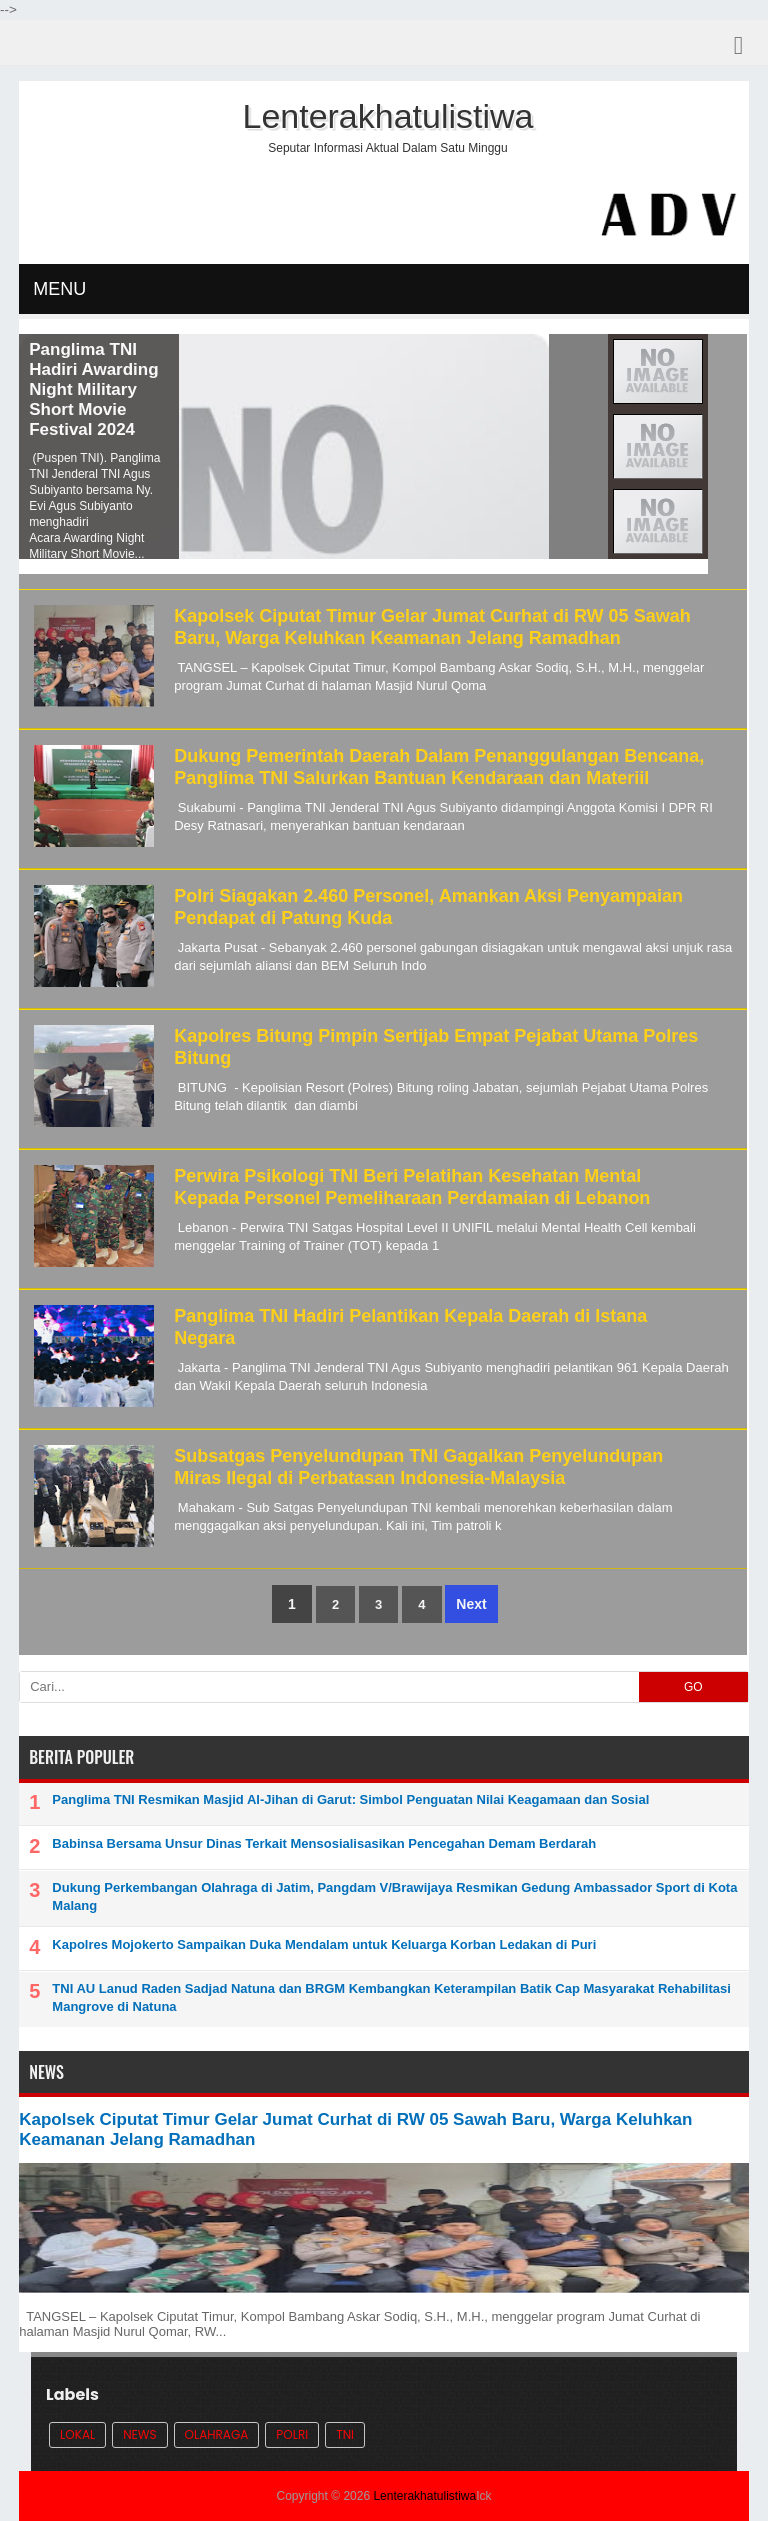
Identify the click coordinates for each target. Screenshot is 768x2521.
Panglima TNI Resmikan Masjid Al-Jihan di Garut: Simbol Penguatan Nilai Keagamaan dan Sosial (350, 1799)
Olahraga (217, 2434)
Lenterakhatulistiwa (424, 2496)
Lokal (77, 2434)
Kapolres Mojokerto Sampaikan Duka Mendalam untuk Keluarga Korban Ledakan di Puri (324, 1944)
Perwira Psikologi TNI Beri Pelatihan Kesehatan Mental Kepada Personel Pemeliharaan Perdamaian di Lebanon (412, 1187)
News (139, 2434)
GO (693, 1687)
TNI (345, 2434)
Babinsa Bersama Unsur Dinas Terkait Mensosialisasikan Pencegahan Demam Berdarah (324, 1843)
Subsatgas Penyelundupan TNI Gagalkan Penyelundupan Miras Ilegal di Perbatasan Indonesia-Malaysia (418, 1467)
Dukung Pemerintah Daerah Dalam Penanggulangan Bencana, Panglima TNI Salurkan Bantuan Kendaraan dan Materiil (439, 767)
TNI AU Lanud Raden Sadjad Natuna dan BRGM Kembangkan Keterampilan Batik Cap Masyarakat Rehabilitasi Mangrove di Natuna (391, 1997)
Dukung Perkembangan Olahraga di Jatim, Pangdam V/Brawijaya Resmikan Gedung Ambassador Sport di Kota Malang (394, 1896)
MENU (59, 289)
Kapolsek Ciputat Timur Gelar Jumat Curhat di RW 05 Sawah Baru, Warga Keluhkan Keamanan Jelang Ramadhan (432, 627)
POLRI (292, 2434)
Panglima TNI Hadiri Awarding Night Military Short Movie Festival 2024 (93, 389)
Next (471, 1604)
